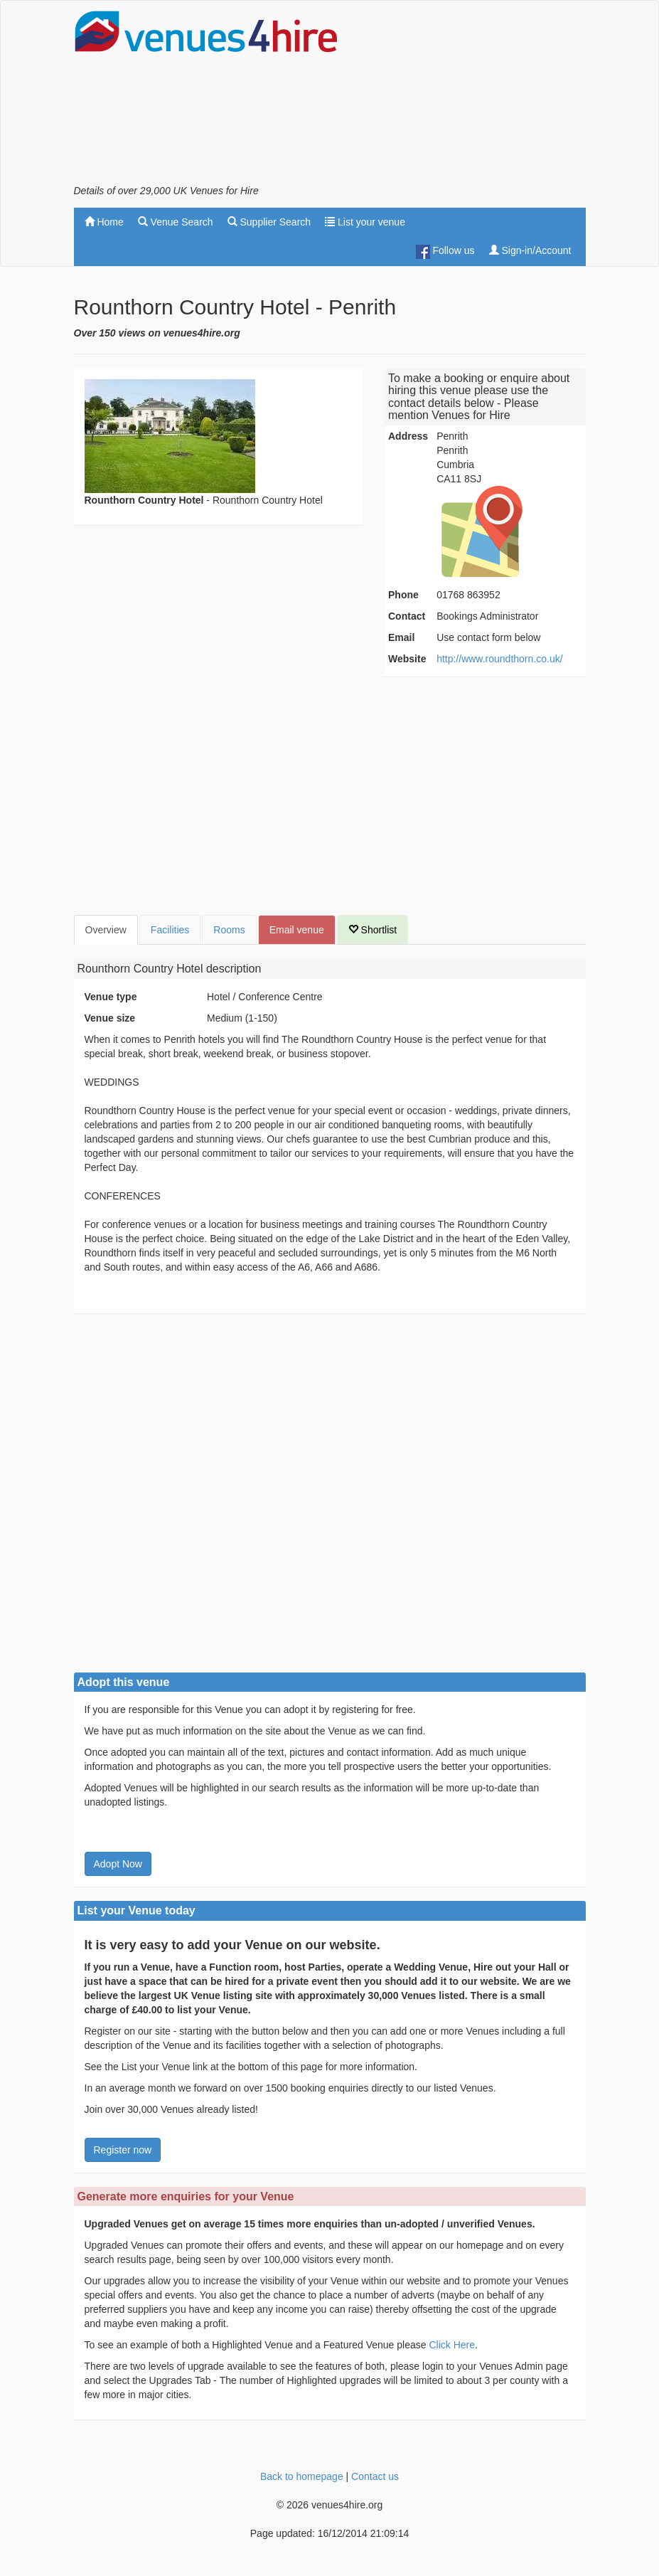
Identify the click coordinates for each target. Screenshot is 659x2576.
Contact (406, 616)
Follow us (445, 252)
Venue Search (175, 222)
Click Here (452, 2344)
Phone (403, 594)
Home (104, 222)
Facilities (170, 929)
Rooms (229, 929)
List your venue (365, 222)
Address (408, 436)
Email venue (296, 929)
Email (401, 637)
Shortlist (372, 929)
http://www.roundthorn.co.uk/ (499, 658)
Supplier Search (269, 222)
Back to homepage (301, 2476)
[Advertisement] (472, 97)
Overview (106, 929)
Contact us (375, 2476)
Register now (123, 2150)
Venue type (111, 996)
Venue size (110, 1018)
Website (407, 658)
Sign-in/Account (530, 250)
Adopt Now (118, 1864)
